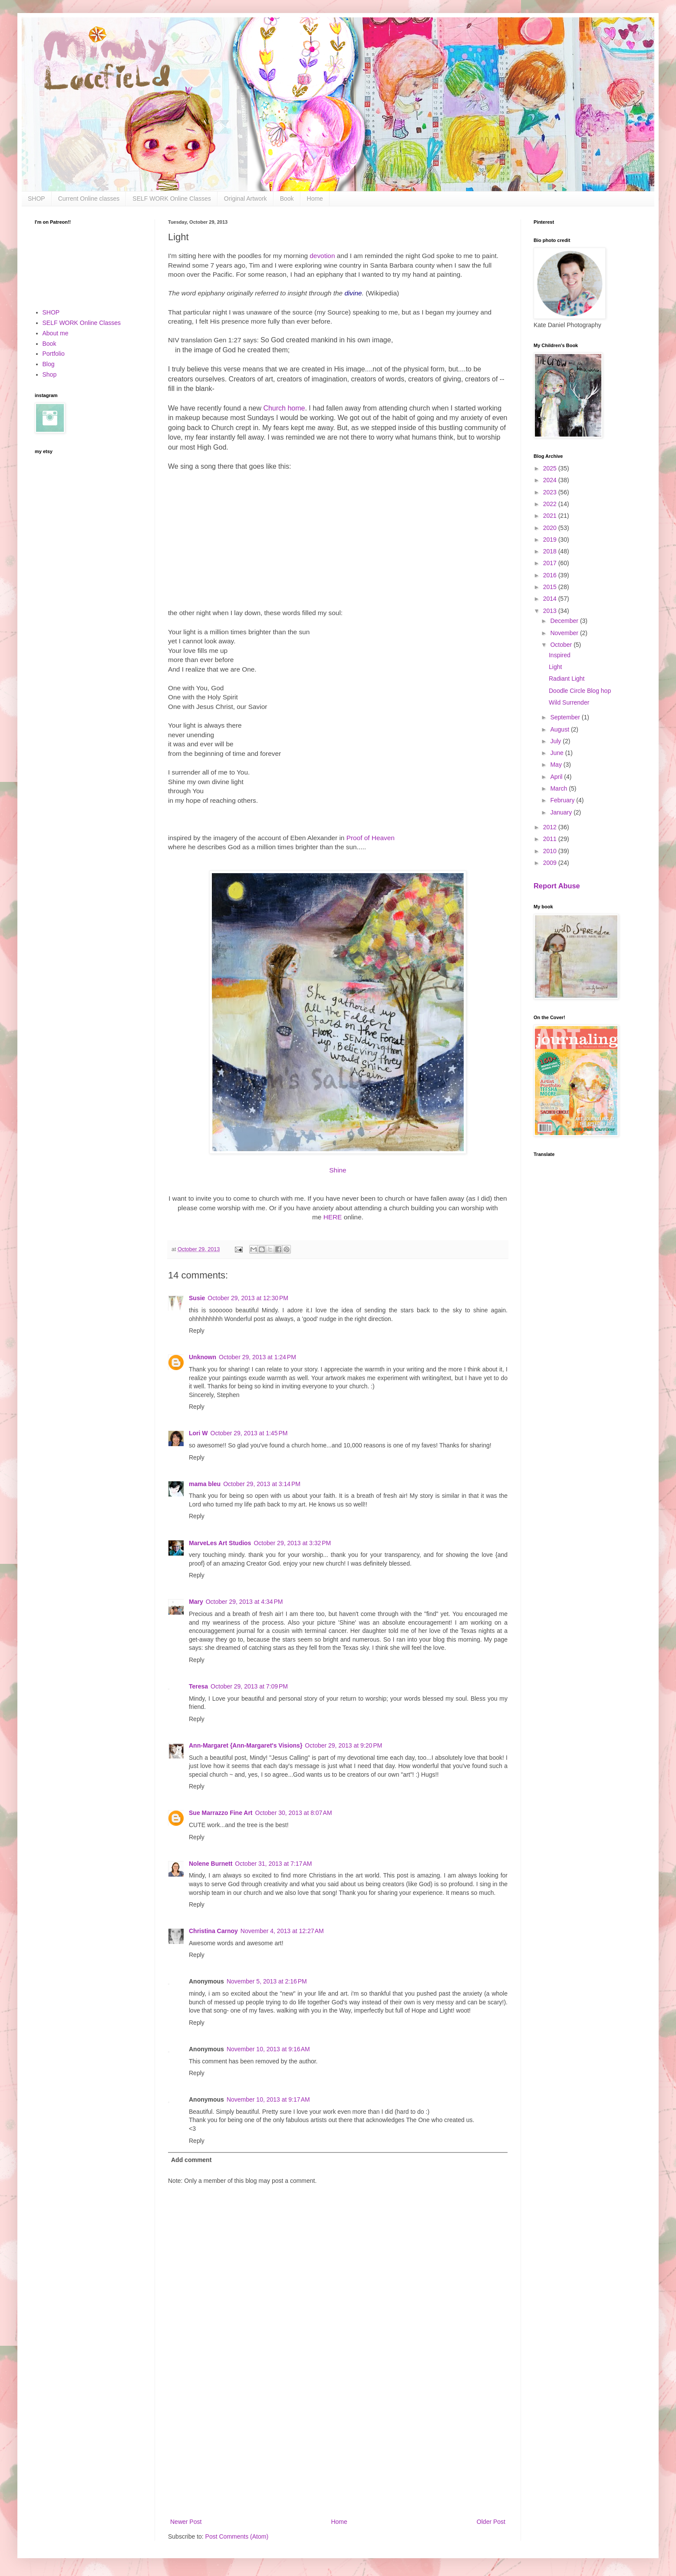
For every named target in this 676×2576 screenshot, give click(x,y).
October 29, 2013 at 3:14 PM (261, 1483)
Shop (50, 374)
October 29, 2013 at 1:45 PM (249, 1433)
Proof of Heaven (370, 837)
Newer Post (185, 2521)
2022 (550, 503)
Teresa (198, 1686)
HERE (332, 1217)
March (559, 788)
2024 (550, 480)
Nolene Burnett (210, 1863)
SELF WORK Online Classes (171, 198)
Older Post (491, 2521)
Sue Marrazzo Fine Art (221, 1812)
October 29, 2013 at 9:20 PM (343, 1745)
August (560, 729)
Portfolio (54, 353)
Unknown (202, 1357)
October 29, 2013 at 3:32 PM (292, 1543)
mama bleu (205, 1483)
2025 (550, 468)
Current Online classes (89, 198)
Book (287, 198)
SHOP (36, 198)
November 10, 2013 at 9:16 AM (268, 2049)
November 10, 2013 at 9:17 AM (268, 2099)
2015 (550, 586)
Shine (337, 1170)
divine (353, 293)
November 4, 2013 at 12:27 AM (282, 1930)
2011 (550, 838)
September (565, 717)
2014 (550, 598)
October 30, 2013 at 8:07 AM (293, 1812)
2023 (550, 492)
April (557, 776)
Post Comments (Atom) (236, 2536)
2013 (550, 610)
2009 (550, 862)
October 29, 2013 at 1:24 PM (257, 1357)
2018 (550, 551)
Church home (284, 408)
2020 (550, 527)
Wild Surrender (569, 702)
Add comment (191, 2159)
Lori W (198, 1433)
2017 (550, 563)
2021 (550, 515)
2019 (550, 539)
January (562, 812)
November (565, 632)
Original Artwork (245, 198)
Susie (197, 1298)
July (556, 741)
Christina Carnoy (213, 1930)
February (563, 800)
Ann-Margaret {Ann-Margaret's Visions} (245, 1745)
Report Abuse (557, 886)
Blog (49, 364)
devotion (322, 255)
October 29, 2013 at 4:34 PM (244, 1601)
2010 (550, 851)
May (556, 764)
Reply (196, 1330)
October (562, 644)
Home (315, 198)
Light (555, 666)
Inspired (559, 655)
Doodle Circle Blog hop (580, 690)
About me (56, 333)
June (557, 752)
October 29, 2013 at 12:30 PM (248, 1298)
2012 (550, 827)
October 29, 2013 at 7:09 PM (249, 1686)
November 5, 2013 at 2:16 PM (267, 1981)
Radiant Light (567, 678)
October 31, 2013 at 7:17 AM (273, 1863)
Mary (196, 1601)
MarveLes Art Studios (220, 1543)
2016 (550, 575)
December (565, 620)
